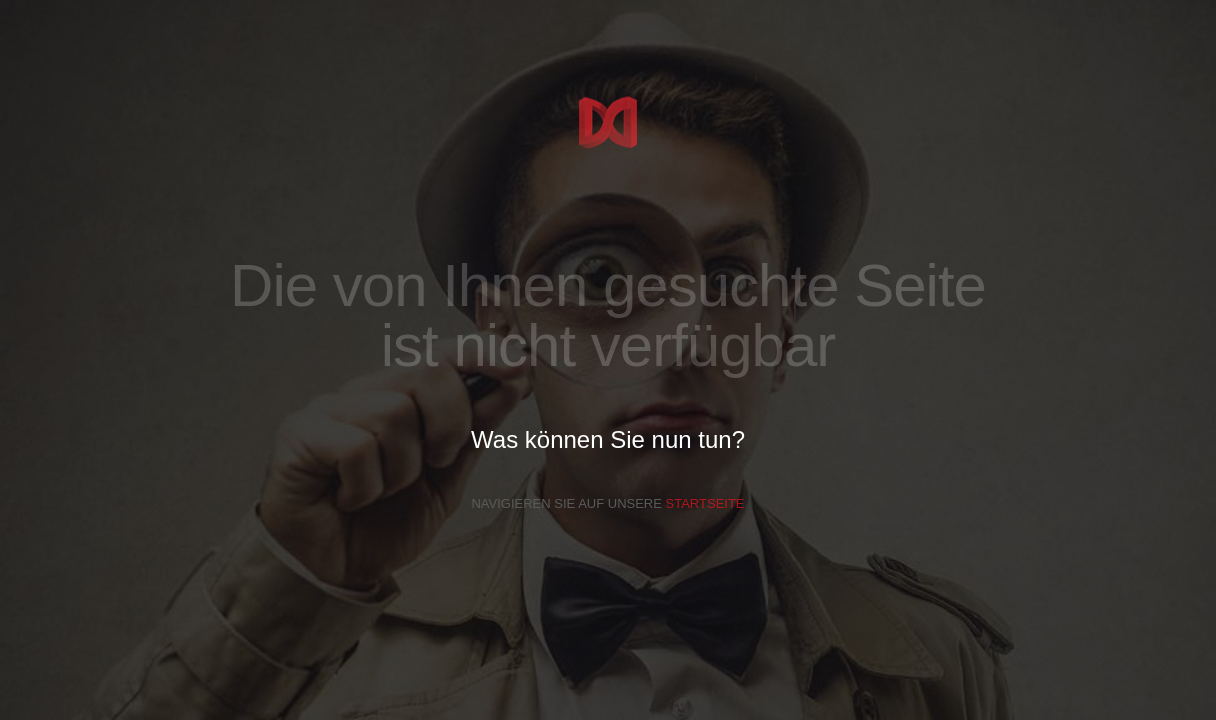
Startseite (705, 503)
